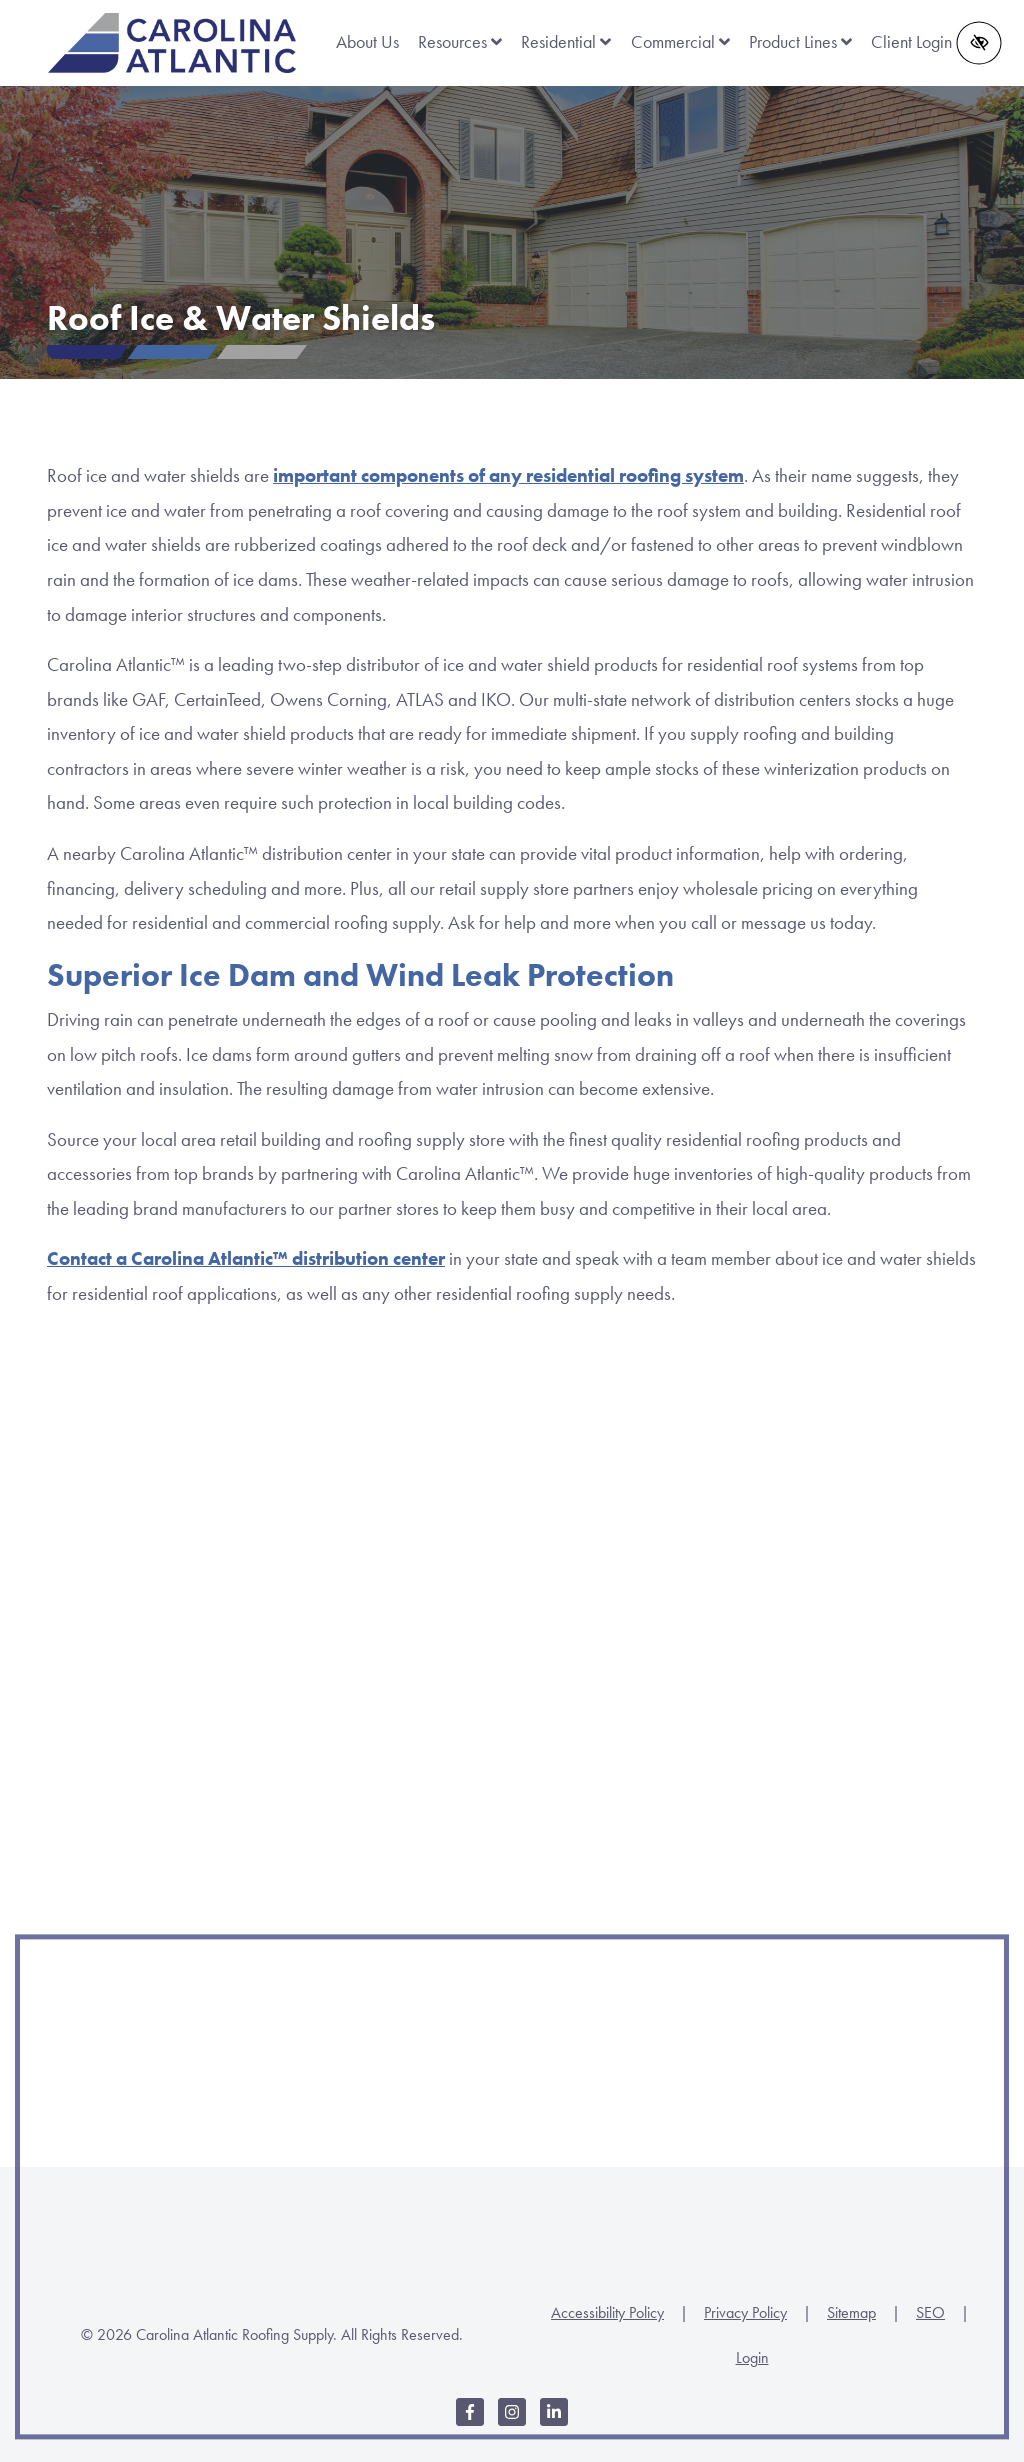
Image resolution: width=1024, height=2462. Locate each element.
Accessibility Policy (607, 2312)
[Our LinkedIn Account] (554, 2422)
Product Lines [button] (800, 42)
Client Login (911, 42)
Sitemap (851, 2312)
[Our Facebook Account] (470, 2422)
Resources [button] (460, 42)
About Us (367, 42)
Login (752, 2357)
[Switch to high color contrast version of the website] (979, 42)
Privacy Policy (745, 2312)
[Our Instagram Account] (512, 2422)
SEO (930, 2312)
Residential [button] (566, 42)
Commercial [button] (680, 42)
